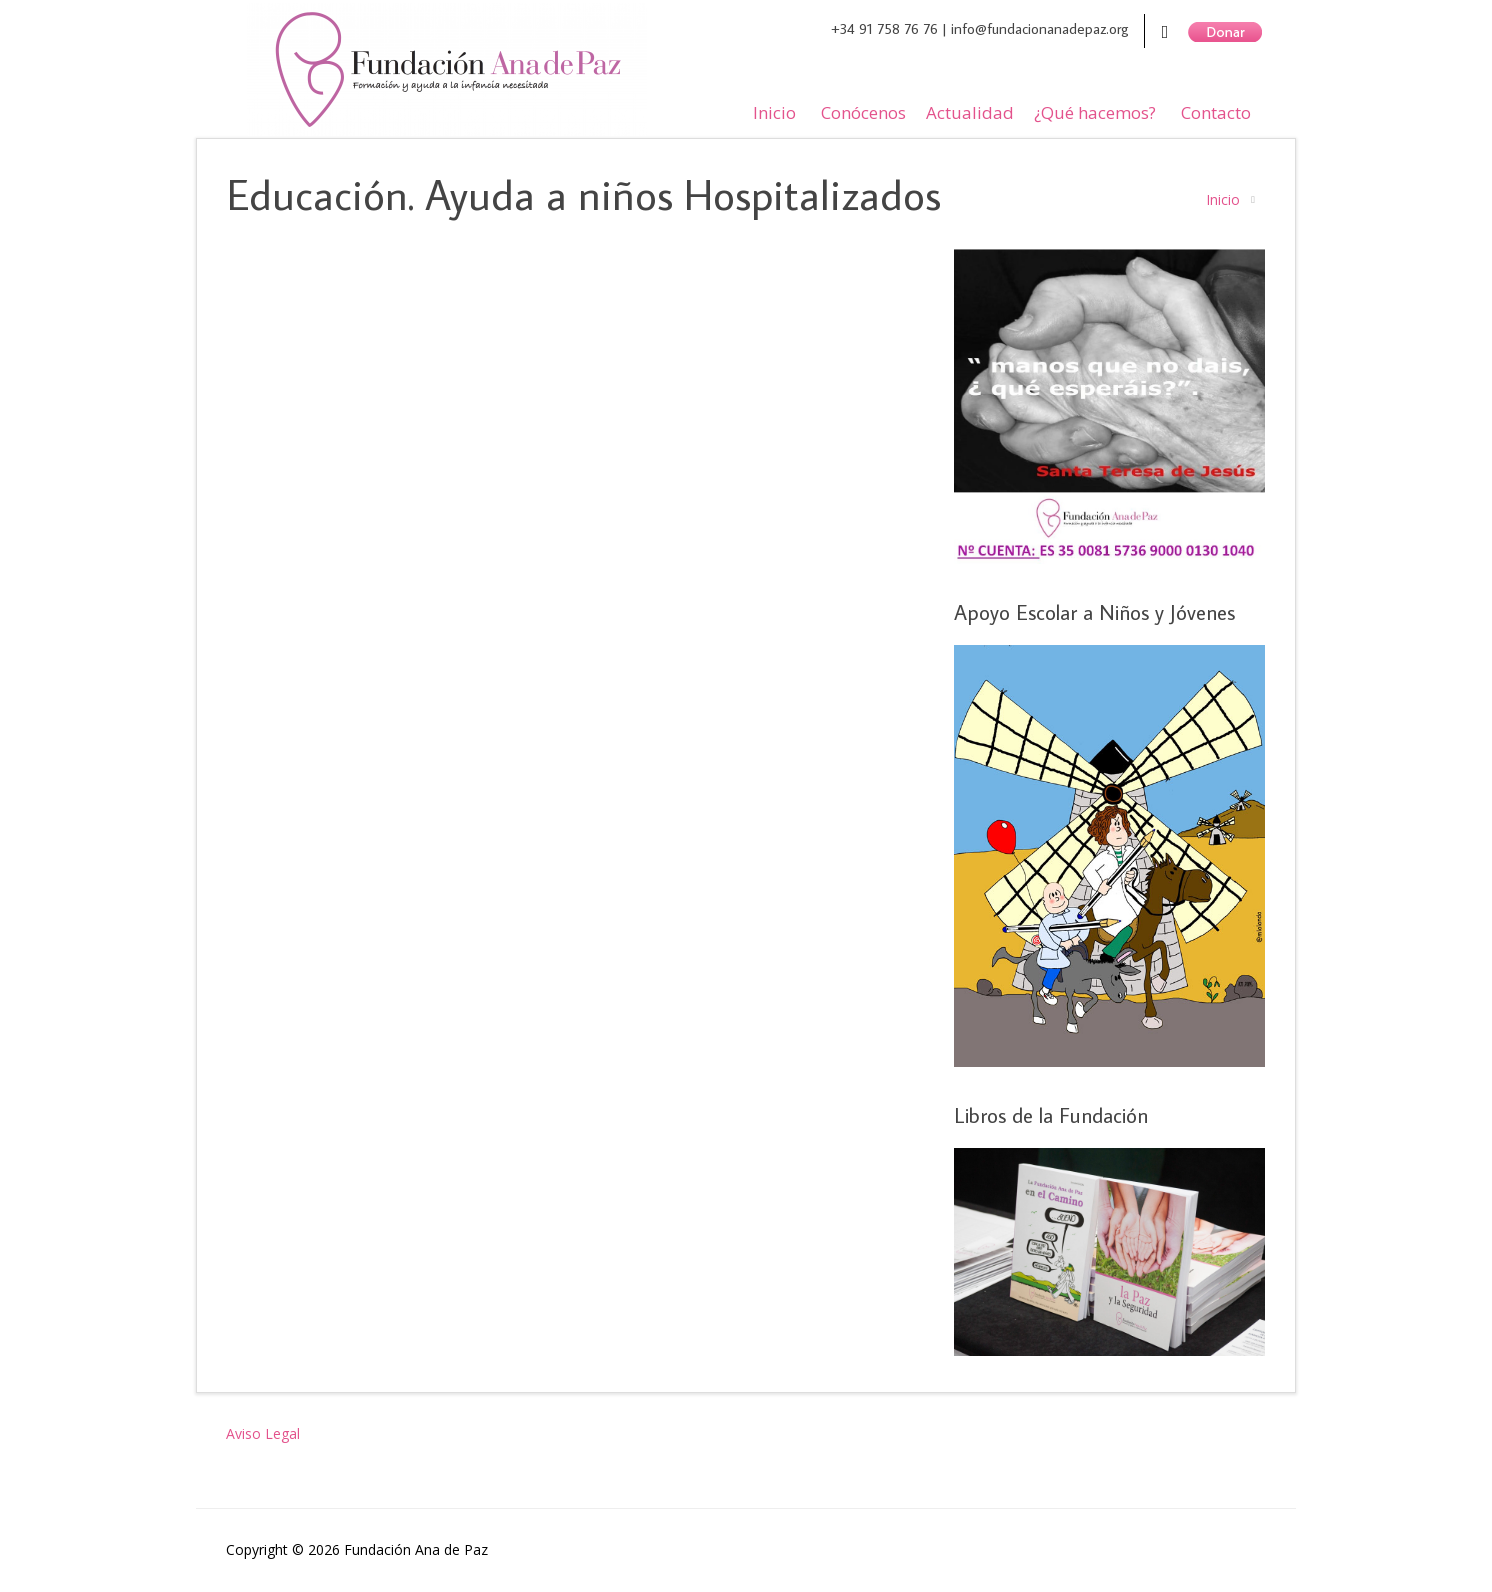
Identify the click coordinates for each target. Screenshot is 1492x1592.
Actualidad (970, 112)
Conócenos (863, 112)
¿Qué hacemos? (1095, 112)
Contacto (1216, 112)
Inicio (774, 112)
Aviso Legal (263, 1433)
